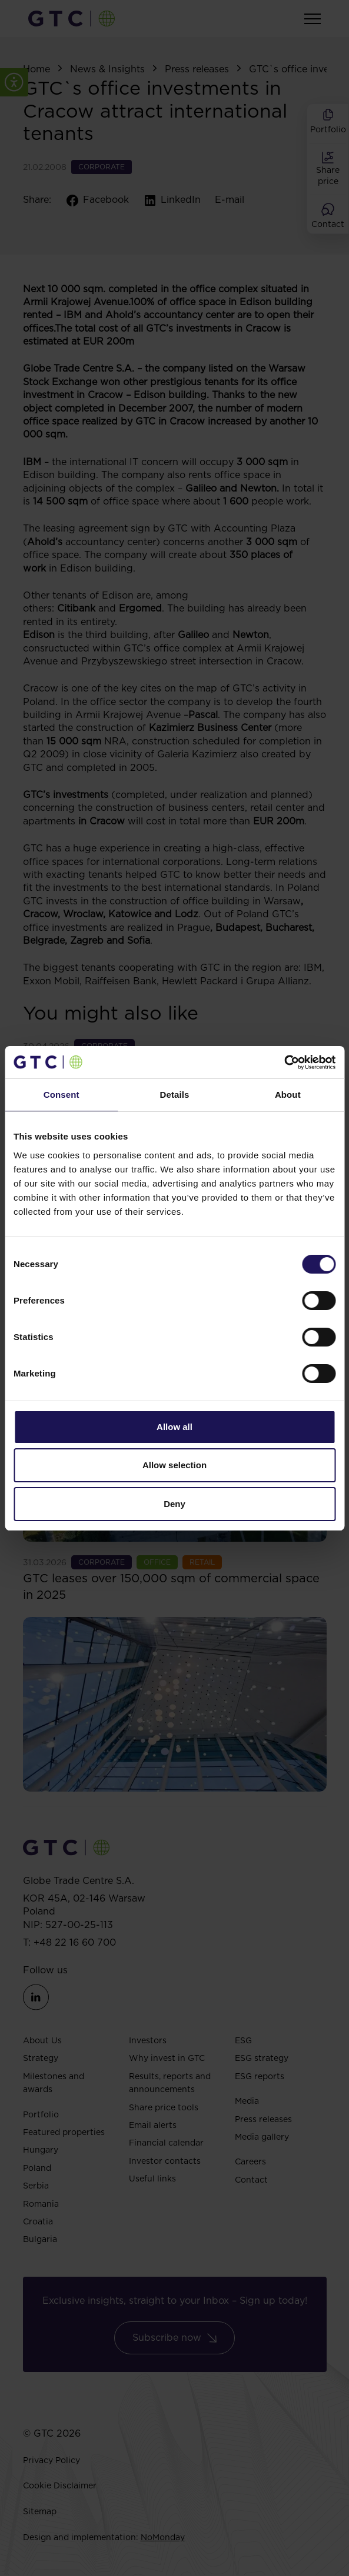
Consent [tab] (61, 1095)
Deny (174, 1504)
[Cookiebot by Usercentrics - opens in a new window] (283, 1062)
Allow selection (174, 1465)
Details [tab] (175, 1095)
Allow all (174, 1427)
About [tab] (288, 1095)
